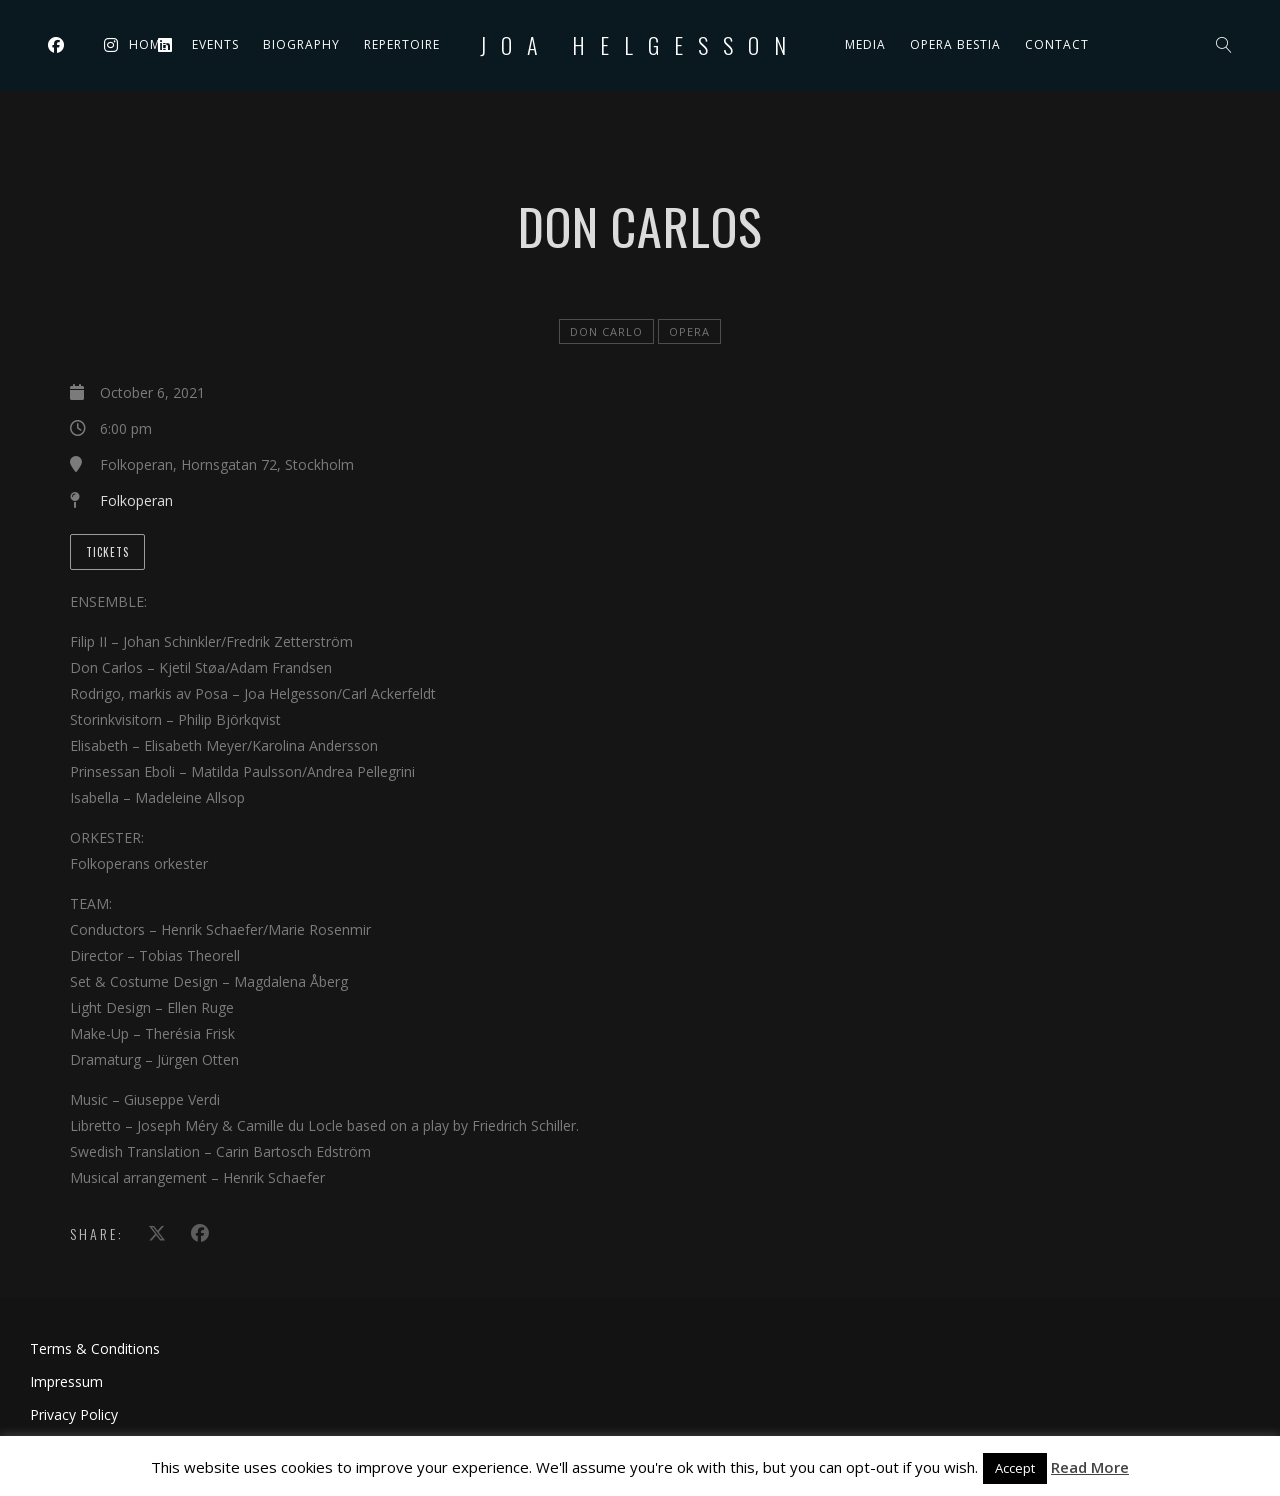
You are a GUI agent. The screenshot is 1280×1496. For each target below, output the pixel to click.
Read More (1090, 1467)
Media (865, 44)
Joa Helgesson (640, 45)
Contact (1057, 44)
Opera (689, 331)
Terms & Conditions (95, 1348)
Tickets (107, 552)
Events (215, 44)
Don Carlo (606, 331)
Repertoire (402, 44)
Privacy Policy (74, 1414)
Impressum (66, 1381)
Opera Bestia (955, 44)
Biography (301, 44)
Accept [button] (1015, 1468)
